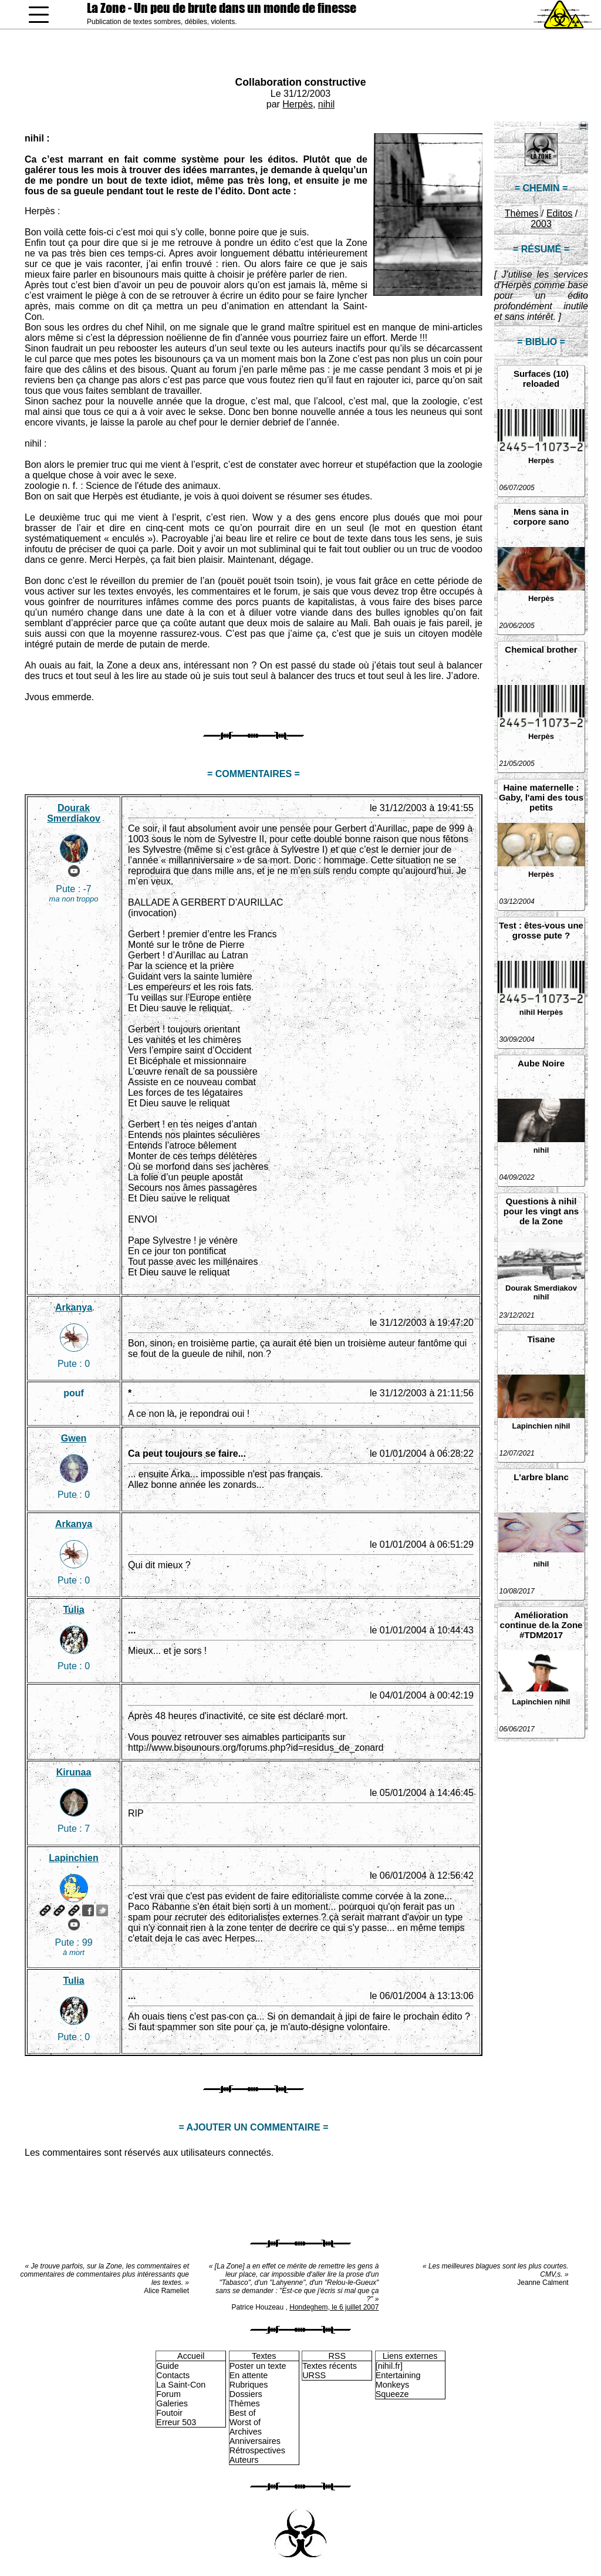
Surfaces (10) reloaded (541, 379)
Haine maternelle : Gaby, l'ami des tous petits (541, 797)
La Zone (221, 8)
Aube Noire (541, 1063)
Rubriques (248, 2384)
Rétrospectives (257, 2450)
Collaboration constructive (300, 82)
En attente (248, 2375)
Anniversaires (255, 2441)
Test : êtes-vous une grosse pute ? (541, 930)
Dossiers (245, 2394)
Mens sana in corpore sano (541, 516)
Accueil (190, 2356)
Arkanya (73, 1307)
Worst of (245, 2422)
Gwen (74, 1438)
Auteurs (244, 2459)
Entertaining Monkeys (398, 2380)
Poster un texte (257, 2366)
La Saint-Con (180, 2384)
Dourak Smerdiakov (541, 1288)
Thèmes (522, 213)
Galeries (172, 2403)
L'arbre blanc (541, 1477)
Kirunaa (74, 1772)
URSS (314, 2375)
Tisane (541, 1339)
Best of (242, 2413)
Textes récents (329, 2366)
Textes (264, 2356)
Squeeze (392, 2394)
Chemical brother (541, 649)
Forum (168, 2394)
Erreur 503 (176, 2422)
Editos (559, 213)
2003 (541, 224)
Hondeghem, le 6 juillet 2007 (334, 2307)
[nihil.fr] (389, 2366)
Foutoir (169, 2413)
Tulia (73, 1610)
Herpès (297, 104)
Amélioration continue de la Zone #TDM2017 (541, 1625)
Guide (167, 2366)
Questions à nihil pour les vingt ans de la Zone (541, 1211)
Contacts (173, 2375)
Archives (245, 2431)
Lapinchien (532, 1426)
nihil (326, 104)
